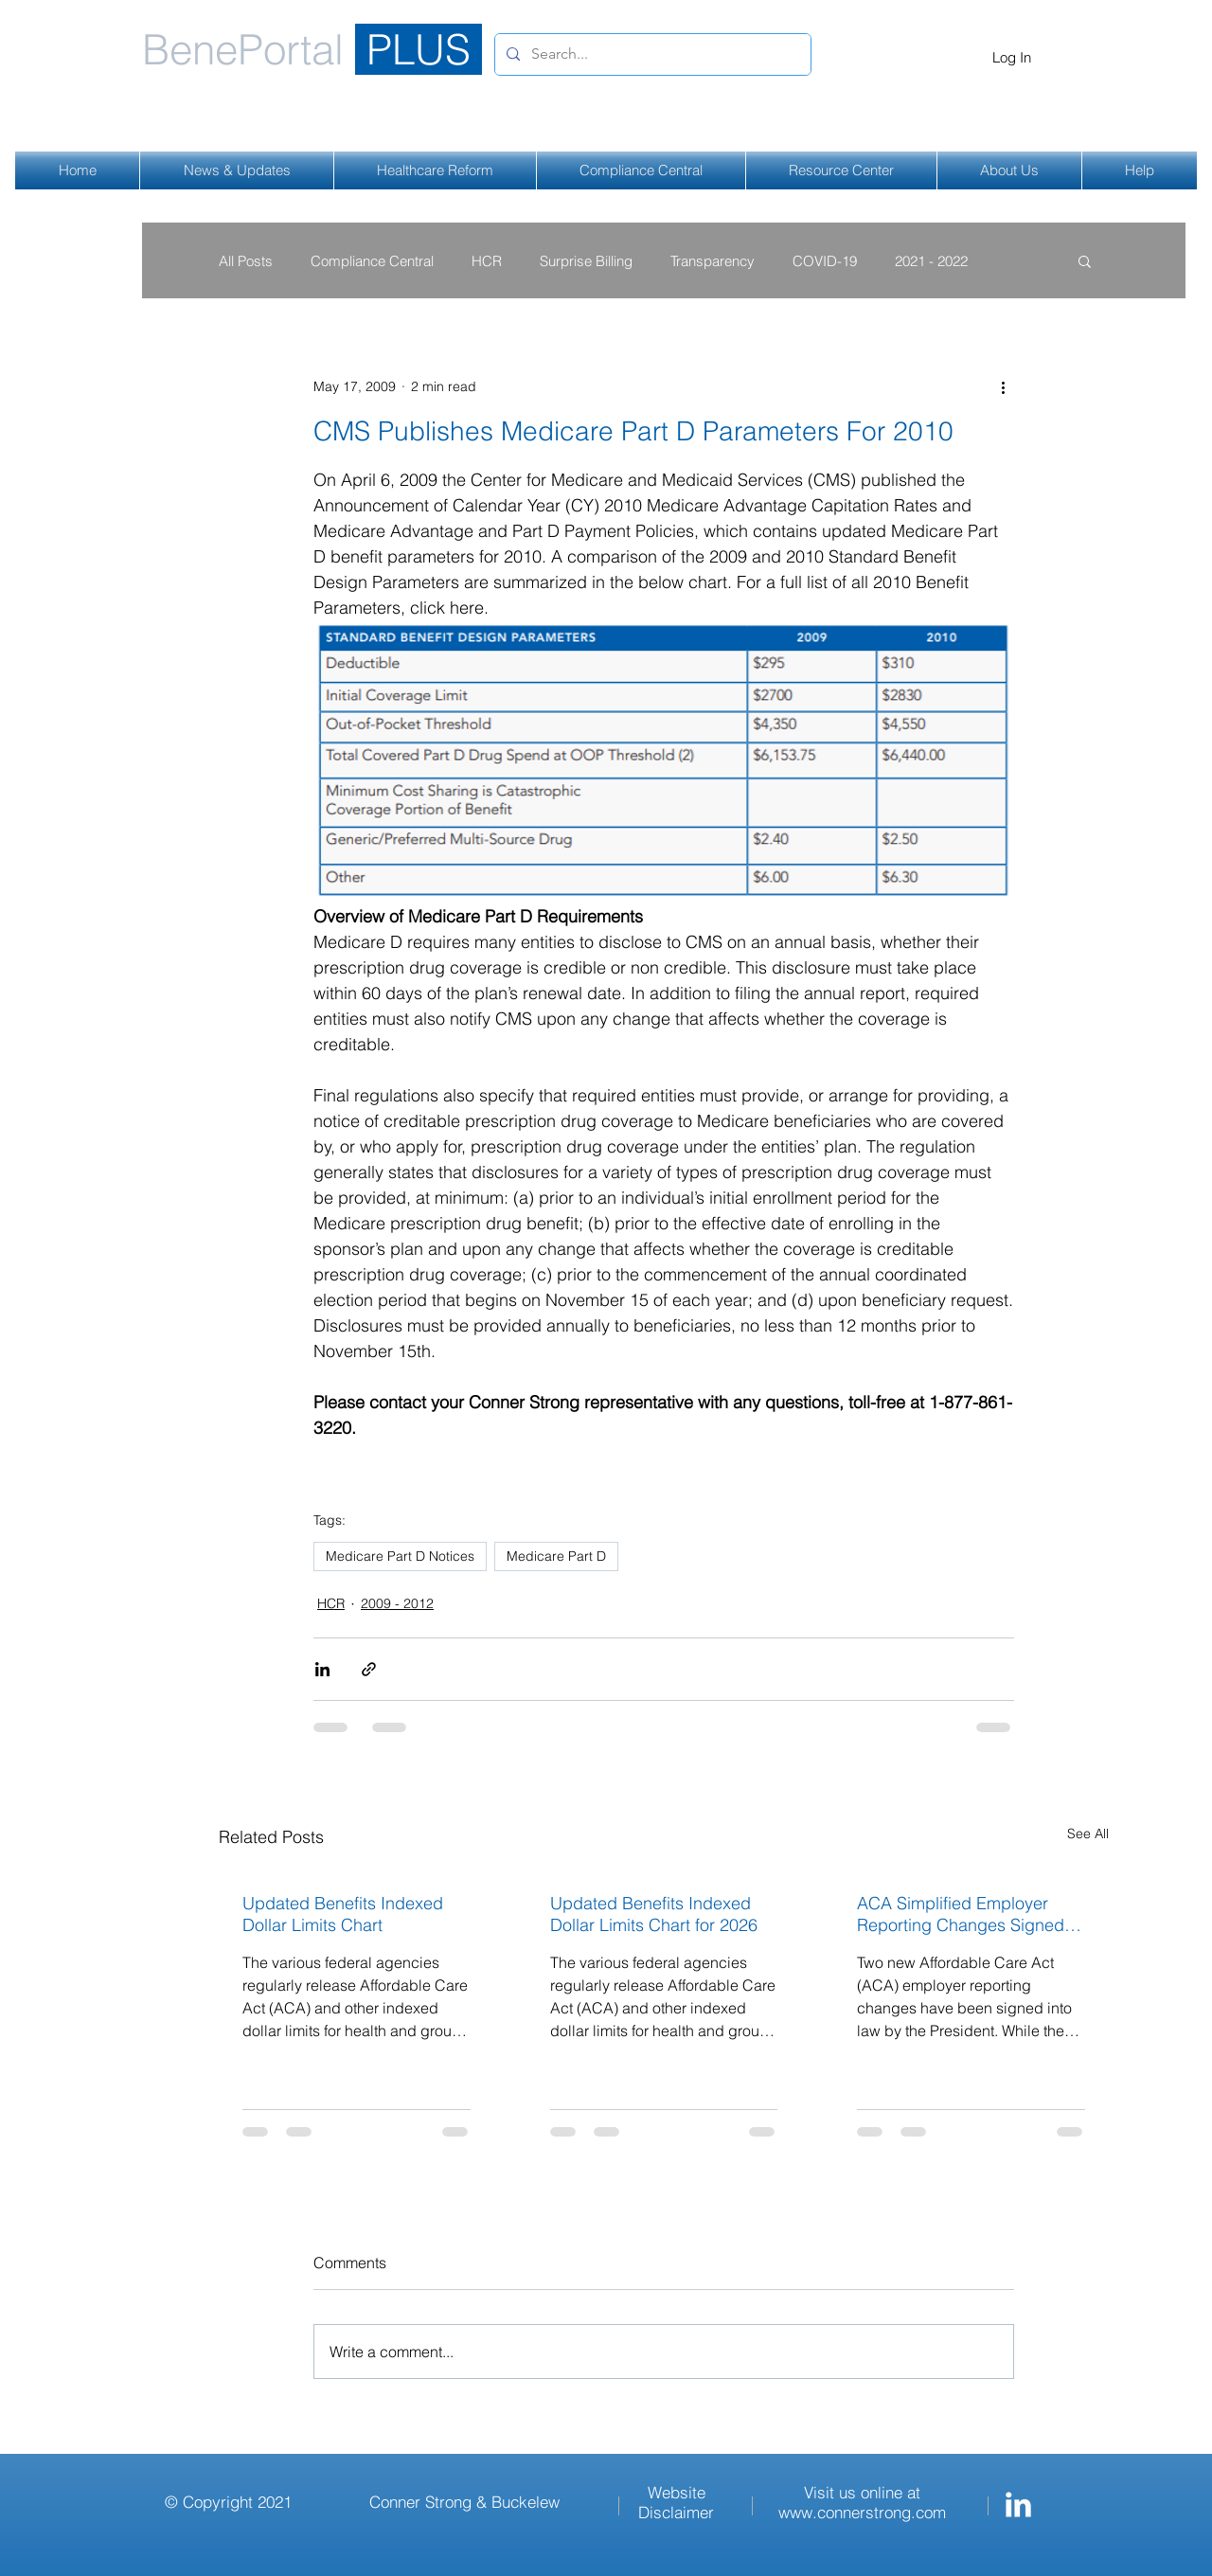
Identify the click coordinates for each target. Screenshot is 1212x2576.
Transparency (712, 261)
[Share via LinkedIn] (322, 1669)
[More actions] (1002, 386)
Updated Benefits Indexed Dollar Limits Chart (342, 1914)
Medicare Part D (556, 1556)
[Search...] (651, 54)
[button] (1085, 260)
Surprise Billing (586, 261)
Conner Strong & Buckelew (464, 2502)
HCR (487, 261)
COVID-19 (825, 261)
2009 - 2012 (397, 1603)
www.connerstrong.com (862, 2512)
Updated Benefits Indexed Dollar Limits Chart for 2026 (654, 1914)
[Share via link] (369, 1669)
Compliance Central (372, 261)
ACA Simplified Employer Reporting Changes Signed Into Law (960, 1914)
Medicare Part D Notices (400, 1556)
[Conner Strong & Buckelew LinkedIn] (1018, 2504)
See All (1088, 1833)
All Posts (246, 261)
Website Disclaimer (676, 2502)
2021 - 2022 (931, 261)
